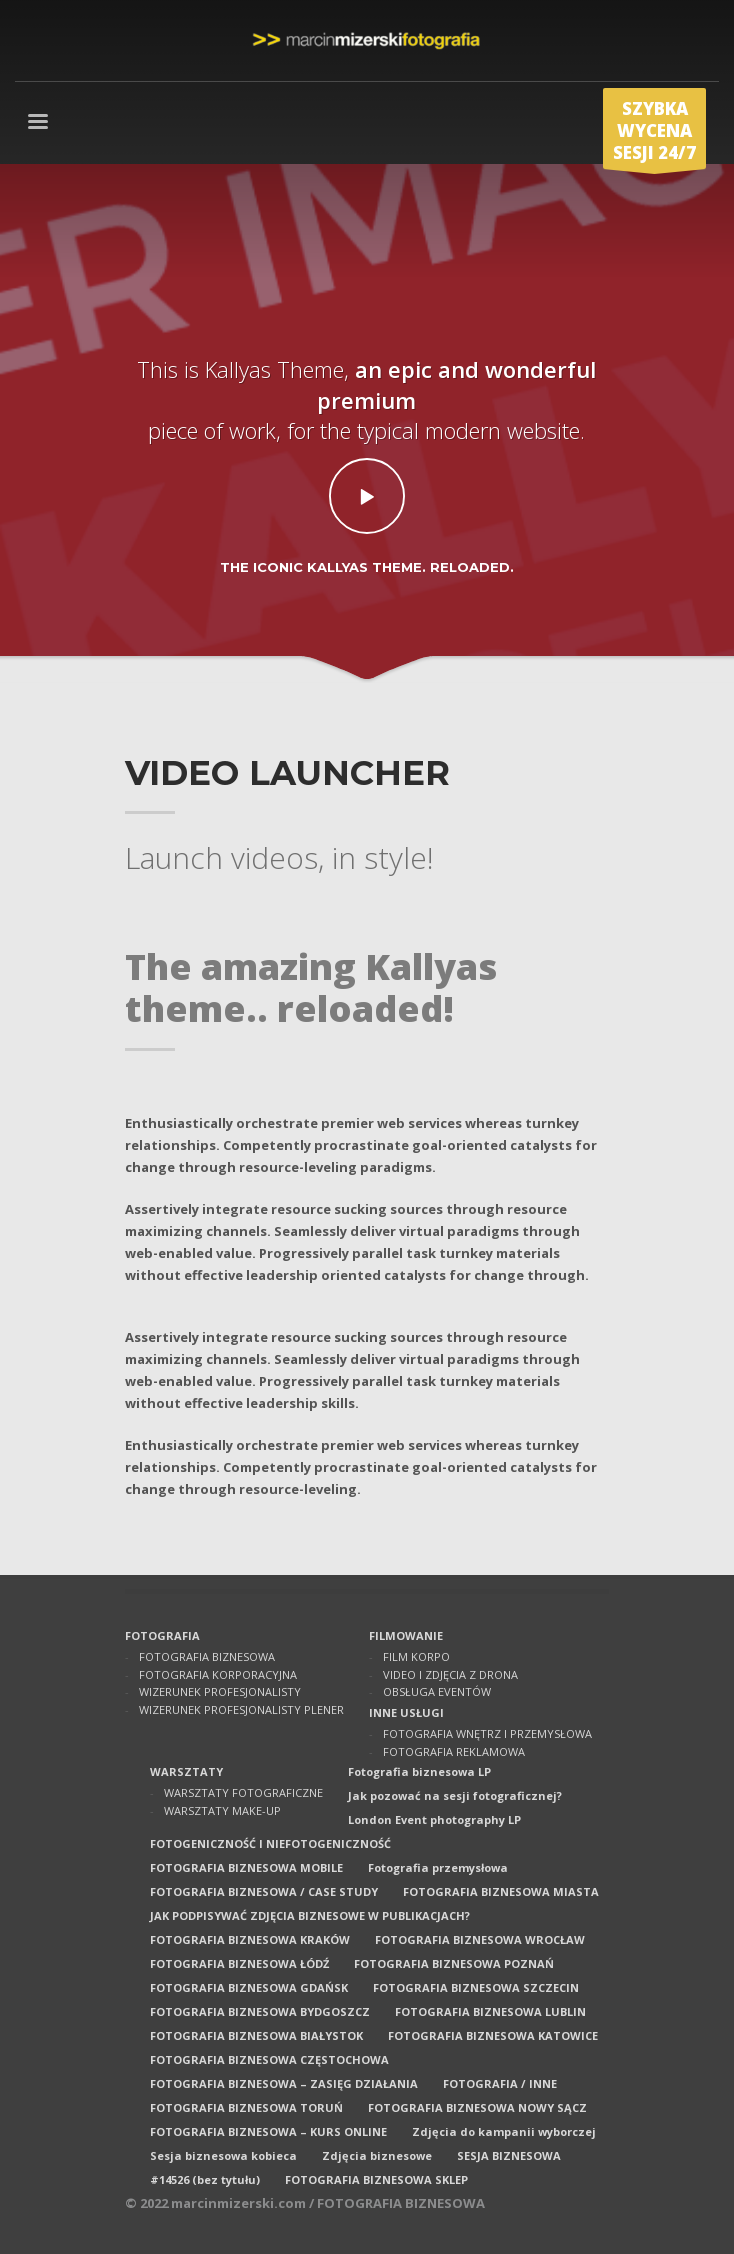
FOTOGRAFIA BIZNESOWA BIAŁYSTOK (256, 2035)
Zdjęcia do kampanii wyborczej (504, 2131)
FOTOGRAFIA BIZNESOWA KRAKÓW (250, 1939)
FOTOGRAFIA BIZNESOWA (207, 1656)
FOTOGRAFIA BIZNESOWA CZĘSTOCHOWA (269, 2059)
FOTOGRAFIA (162, 1635)
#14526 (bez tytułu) (205, 2179)
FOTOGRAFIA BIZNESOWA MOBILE (246, 1867)
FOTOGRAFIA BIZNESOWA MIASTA (501, 1891)
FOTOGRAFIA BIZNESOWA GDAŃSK (249, 1987)
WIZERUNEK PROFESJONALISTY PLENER (241, 1709)
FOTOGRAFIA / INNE (500, 2083)
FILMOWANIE (406, 1635)
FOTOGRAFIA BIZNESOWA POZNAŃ (454, 1963)
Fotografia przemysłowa (438, 1867)
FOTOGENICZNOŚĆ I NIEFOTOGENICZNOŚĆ (270, 1843)
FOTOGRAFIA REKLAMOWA (454, 1751)
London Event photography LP (434, 1819)
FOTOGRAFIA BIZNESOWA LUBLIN (490, 2011)
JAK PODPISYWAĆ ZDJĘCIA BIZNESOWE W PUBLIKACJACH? (310, 1915)
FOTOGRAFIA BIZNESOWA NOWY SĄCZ (477, 2107)
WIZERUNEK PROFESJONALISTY (220, 1691)
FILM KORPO (416, 1656)
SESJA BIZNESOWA (509, 2155)
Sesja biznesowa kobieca (223, 2155)
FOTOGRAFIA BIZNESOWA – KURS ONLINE (268, 2131)
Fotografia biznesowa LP (419, 1771)
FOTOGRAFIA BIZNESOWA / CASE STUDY (264, 1891)
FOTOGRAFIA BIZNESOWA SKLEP (376, 2179)
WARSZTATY (186, 1771)
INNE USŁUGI (406, 1712)
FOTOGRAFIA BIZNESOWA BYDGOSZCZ (260, 2011)
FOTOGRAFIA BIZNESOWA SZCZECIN (476, 1987)
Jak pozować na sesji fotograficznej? (455, 1795)
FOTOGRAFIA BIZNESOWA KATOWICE (493, 2035)
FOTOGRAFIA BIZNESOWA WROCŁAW (480, 1939)
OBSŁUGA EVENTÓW (437, 1691)
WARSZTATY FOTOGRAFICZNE (243, 1792)
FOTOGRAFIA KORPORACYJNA (218, 1674)
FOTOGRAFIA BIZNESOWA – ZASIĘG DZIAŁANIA (284, 2083)
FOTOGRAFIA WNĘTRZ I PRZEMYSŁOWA (487, 1733)
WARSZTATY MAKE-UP (222, 1810)
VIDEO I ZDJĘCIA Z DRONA (450, 1674)
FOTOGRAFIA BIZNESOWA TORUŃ (246, 2107)
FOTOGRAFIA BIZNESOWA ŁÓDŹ (239, 1963)
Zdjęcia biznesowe (377, 2155)
